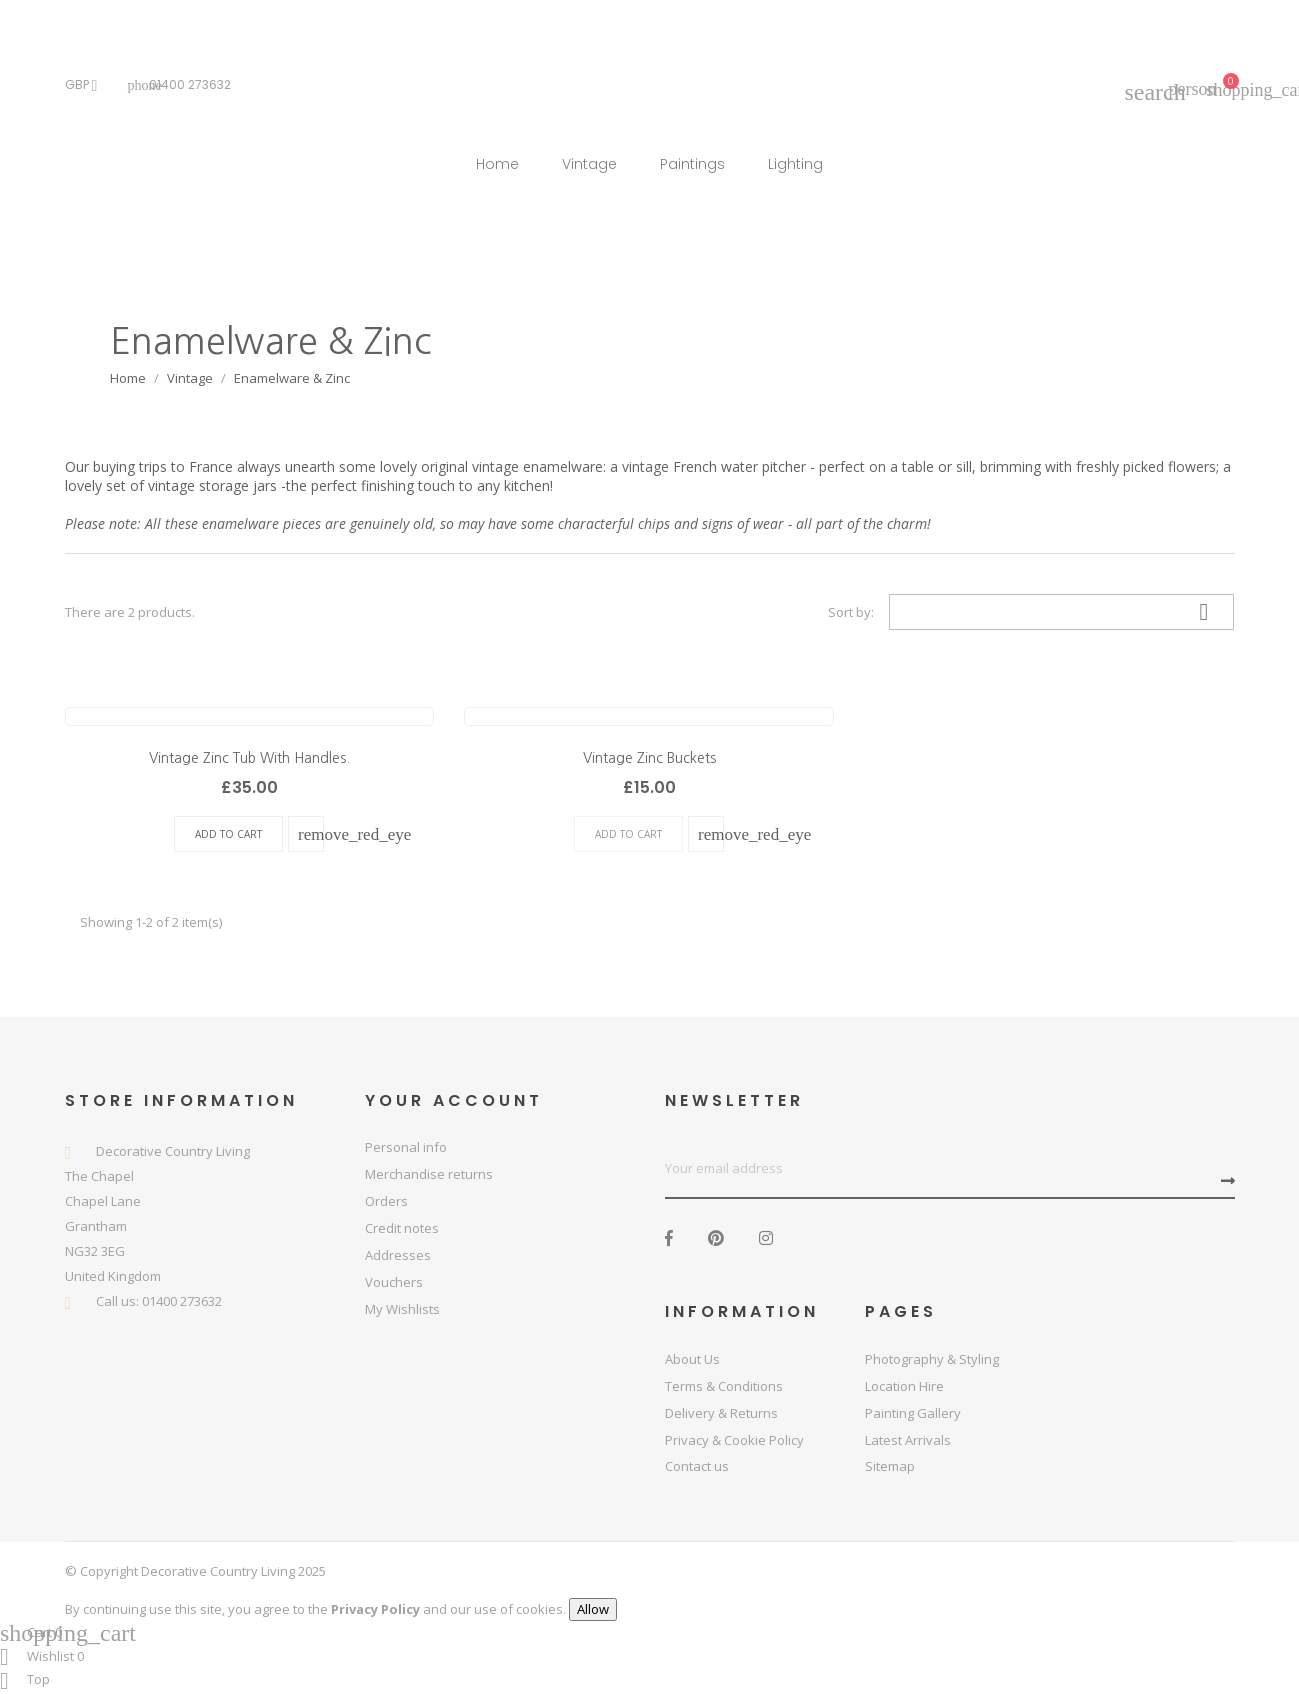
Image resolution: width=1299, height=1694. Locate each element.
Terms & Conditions (724, 1386)
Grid (675, 612)
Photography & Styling (932, 1359)
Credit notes (402, 1228)
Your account (454, 1100)
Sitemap (890, 1466)
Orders (386, 1201)
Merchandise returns (429, 1174)
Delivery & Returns (721, 1413)
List (716, 612)
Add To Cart (228, 834)
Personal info (406, 1147)
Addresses (398, 1255)
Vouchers (394, 1282)
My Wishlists (402, 1309)
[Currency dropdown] (86, 85)
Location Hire (904, 1386)
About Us (692, 1359)
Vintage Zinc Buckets (649, 758)
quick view (311, 834)
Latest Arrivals (908, 1440)
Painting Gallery (913, 1413)
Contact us (697, 1466)
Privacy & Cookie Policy (734, 1440)
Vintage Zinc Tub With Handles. (249, 758)
